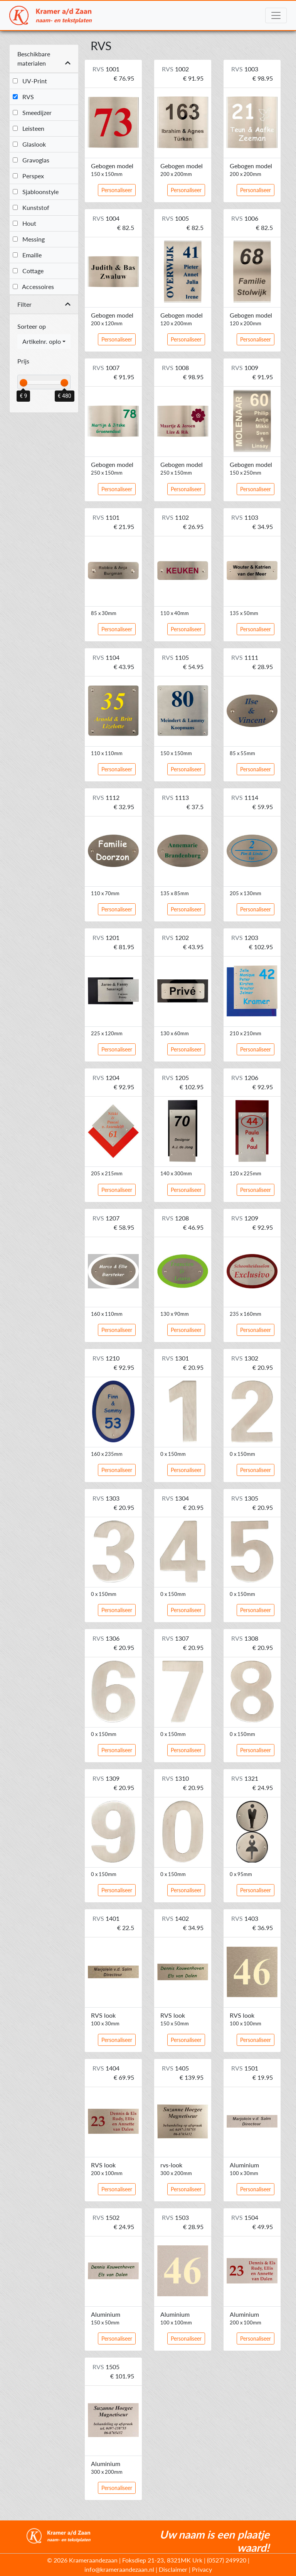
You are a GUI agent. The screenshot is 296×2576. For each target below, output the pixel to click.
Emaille (27, 255)
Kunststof (31, 207)
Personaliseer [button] (116, 190)
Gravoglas (31, 160)
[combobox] (44, 341)
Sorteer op (31, 326)
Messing (29, 239)
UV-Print (30, 81)
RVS (23, 96)
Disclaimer (173, 2569)
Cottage (28, 270)
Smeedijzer (32, 112)
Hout (24, 223)
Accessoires (33, 286)
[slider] (23, 383)
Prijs (23, 361)
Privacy (202, 2569)
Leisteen (28, 128)
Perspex (28, 175)
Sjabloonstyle (36, 191)
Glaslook (29, 144)
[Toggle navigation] (276, 15)
